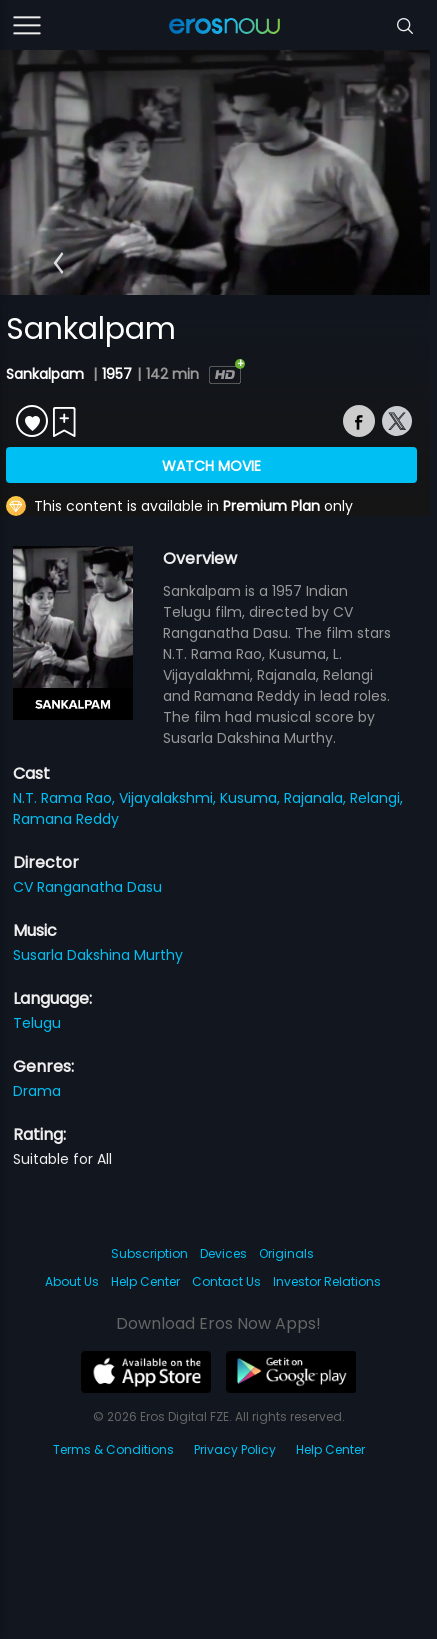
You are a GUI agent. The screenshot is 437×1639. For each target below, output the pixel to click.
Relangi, (376, 798)
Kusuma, (252, 798)
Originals (286, 1253)
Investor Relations (327, 1281)
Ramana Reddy (66, 819)
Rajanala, (317, 798)
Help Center (145, 1281)
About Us (72, 1281)
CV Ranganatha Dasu (87, 887)
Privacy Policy (235, 1449)
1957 (117, 374)
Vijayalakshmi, (169, 798)
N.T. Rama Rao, (66, 798)
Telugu (37, 1023)
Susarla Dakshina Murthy (98, 955)
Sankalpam (47, 374)
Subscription (149, 1253)
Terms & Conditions (113, 1449)
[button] (58, 263)
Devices (223, 1253)
